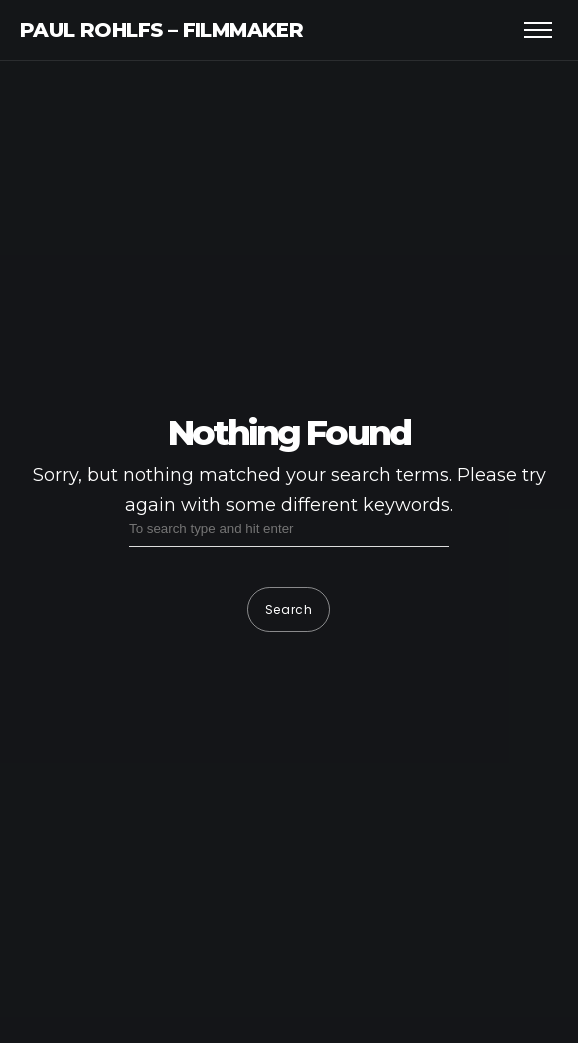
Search (289, 609)
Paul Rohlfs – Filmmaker (161, 30)
